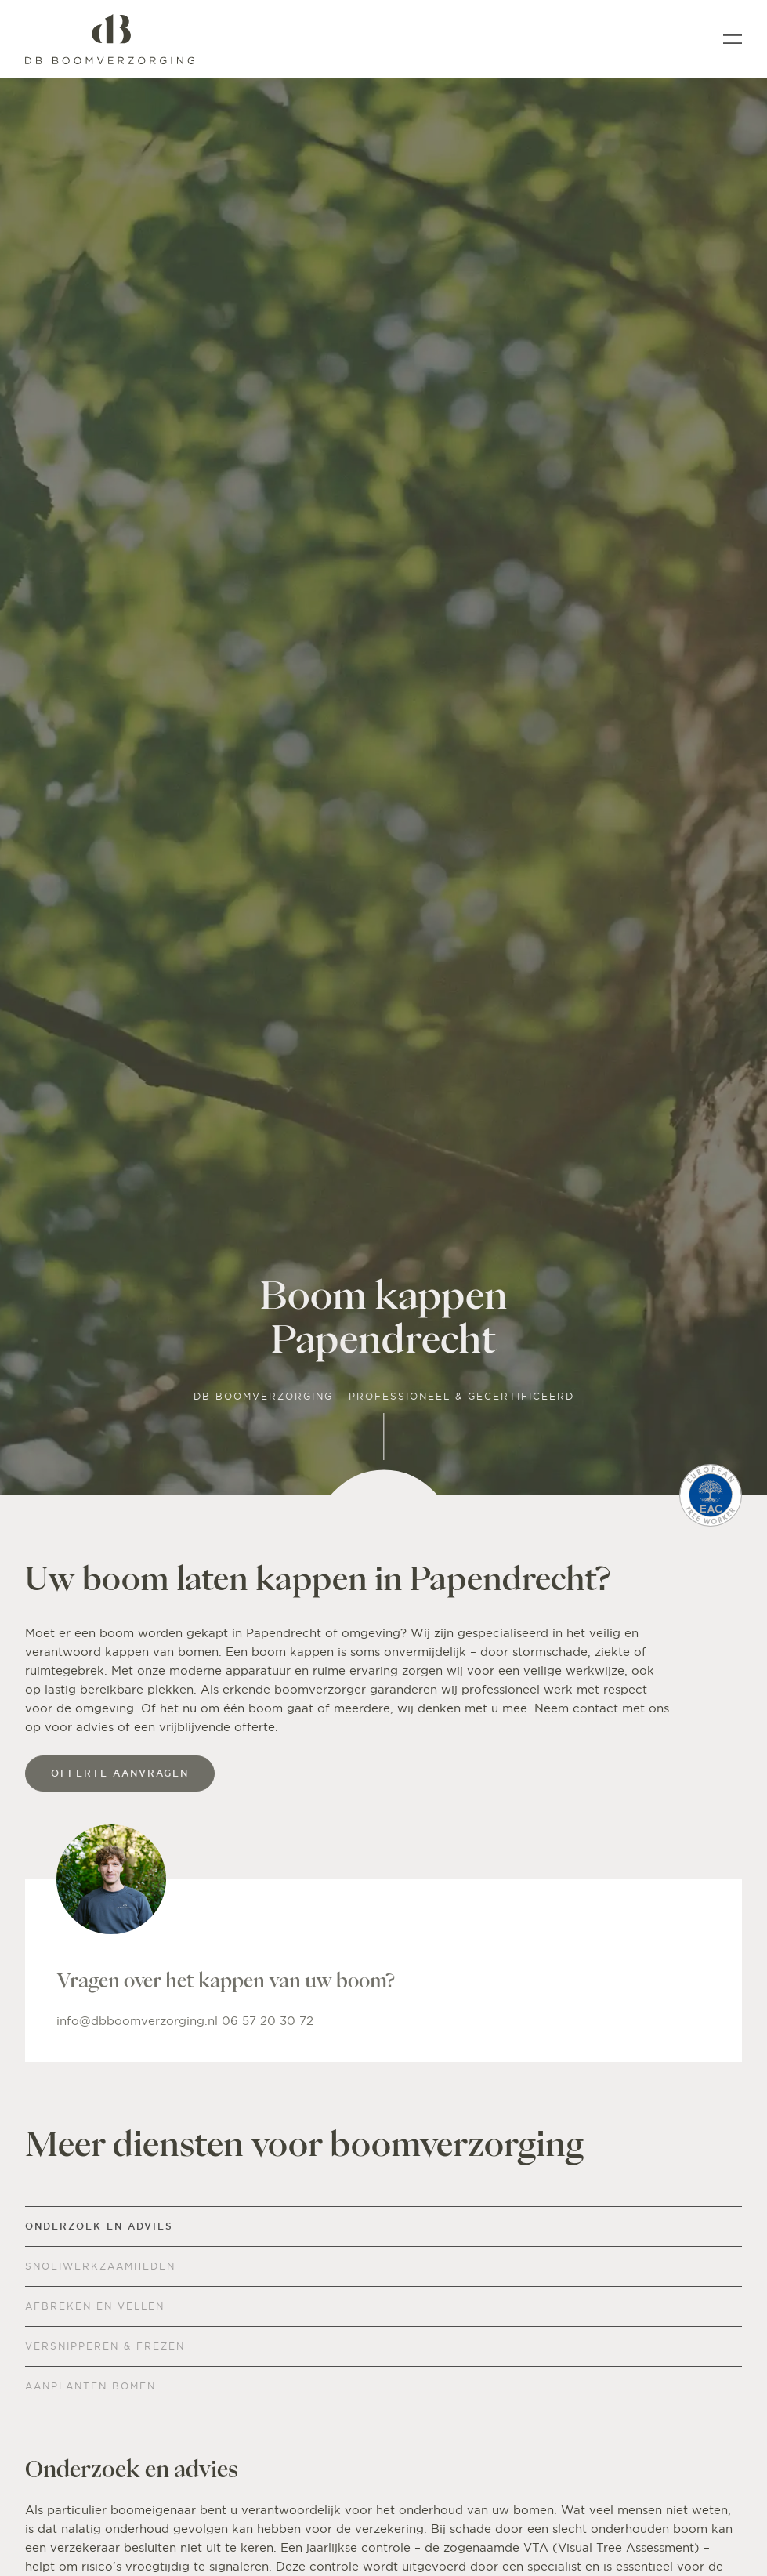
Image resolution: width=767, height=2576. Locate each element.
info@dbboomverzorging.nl (139, 2020)
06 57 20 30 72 (267, 2020)
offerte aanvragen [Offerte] (120, 1773)
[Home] (109, 39)
